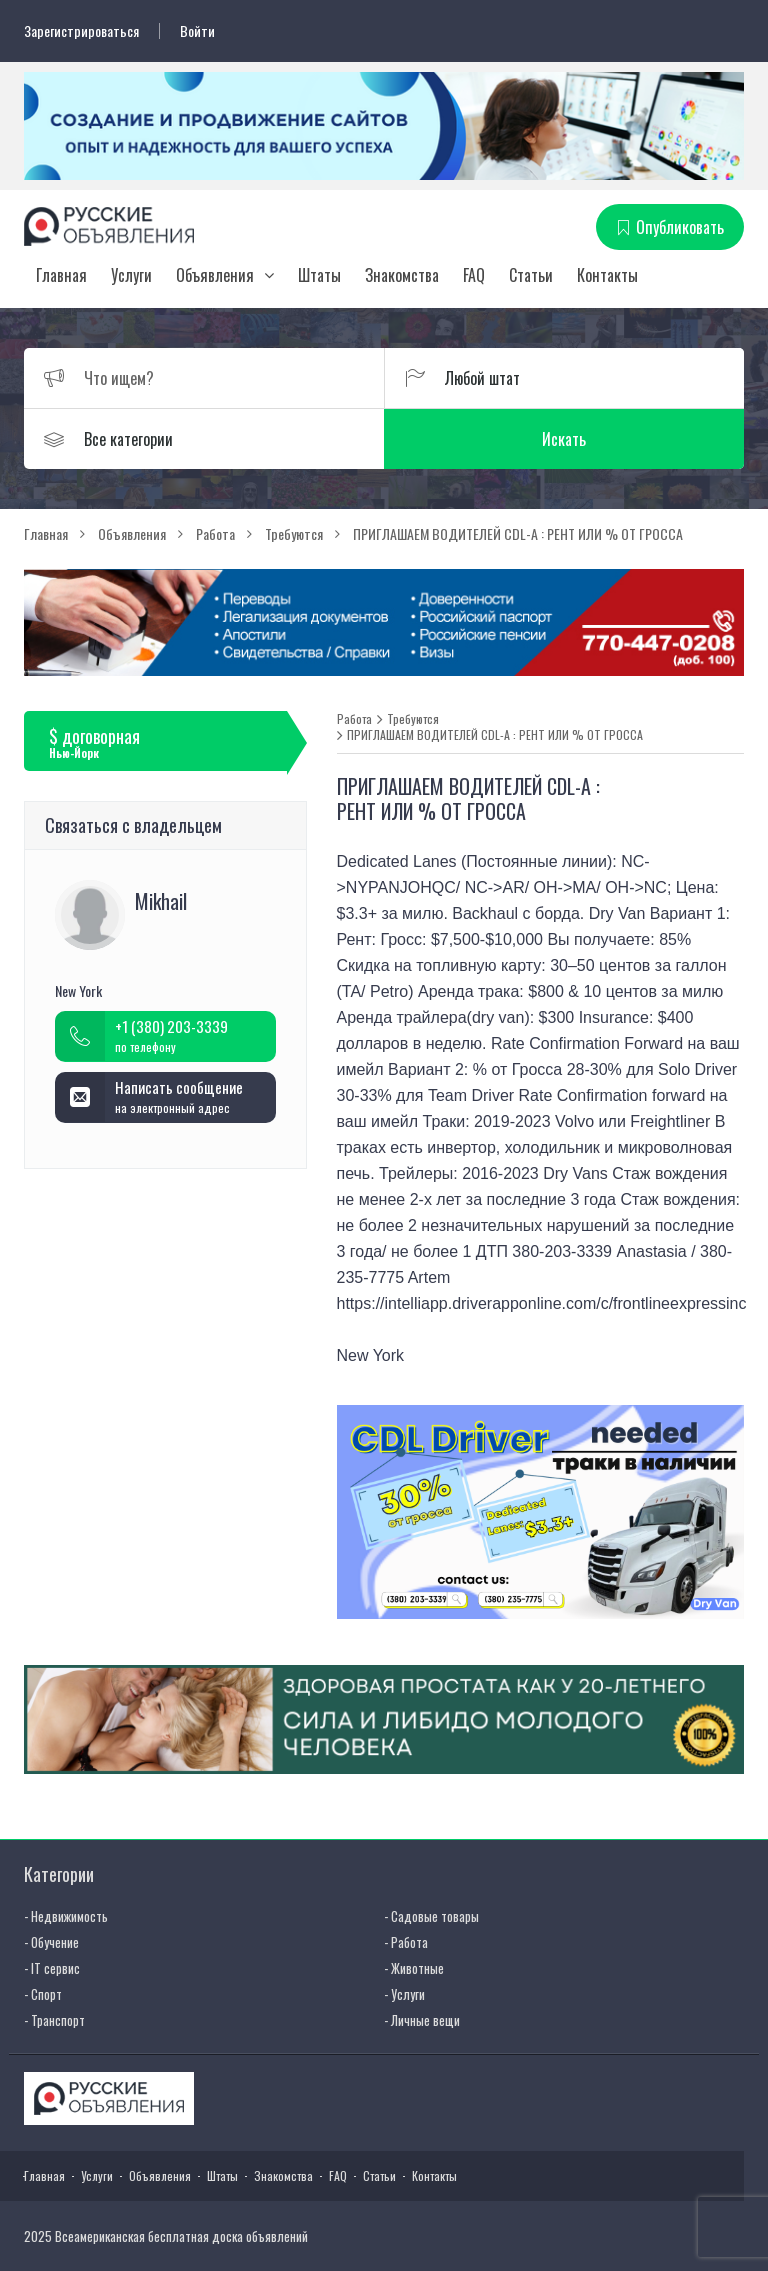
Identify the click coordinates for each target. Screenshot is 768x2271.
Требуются (413, 719)
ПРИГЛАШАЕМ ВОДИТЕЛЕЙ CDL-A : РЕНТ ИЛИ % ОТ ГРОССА (495, 735)
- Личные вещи (422, 2020)
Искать (564, 439)
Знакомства (402, 275)
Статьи (531, 275)
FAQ (474, 275)
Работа (354, 719)
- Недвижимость (66, 1916)
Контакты (607, 275)
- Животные (414, 1968)
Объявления (215, 275)
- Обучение (51, 1942)
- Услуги (404, 1994)
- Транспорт (54, 2020)
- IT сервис (52, 1968)
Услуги (131, 275)
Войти (197, 31)
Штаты (319, 275)
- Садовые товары (431, 1916)
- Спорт (43, 1994)
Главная (61, 275)
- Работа (406, 1942)
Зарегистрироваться (81, 31)
